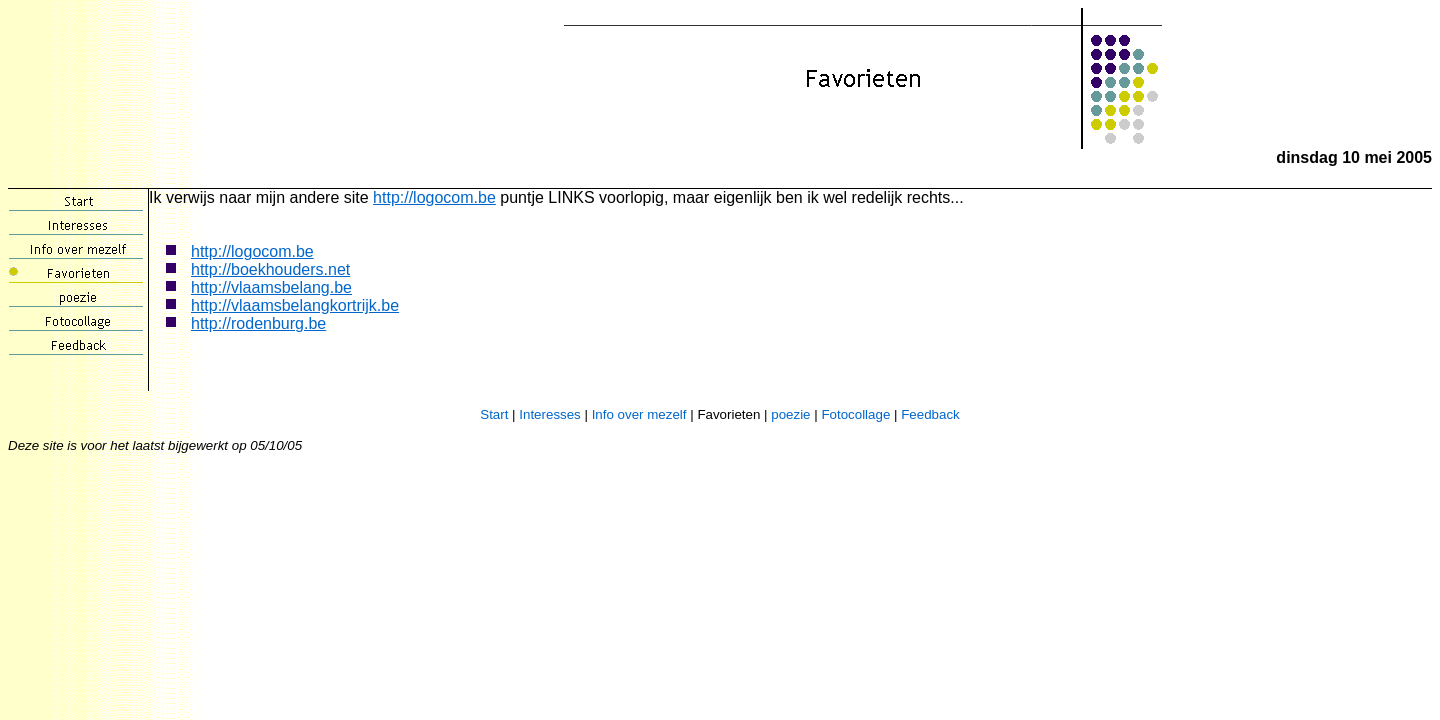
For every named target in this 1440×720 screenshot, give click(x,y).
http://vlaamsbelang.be (271, 287)
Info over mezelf (639, 414)
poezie (790, 414)
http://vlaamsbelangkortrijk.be (295, 305)
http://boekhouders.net (270, 269)
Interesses (550, 414)
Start (494, 414)
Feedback (930, 414)
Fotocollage (855, 414)
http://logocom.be (434, 197)
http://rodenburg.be (258, 323)
